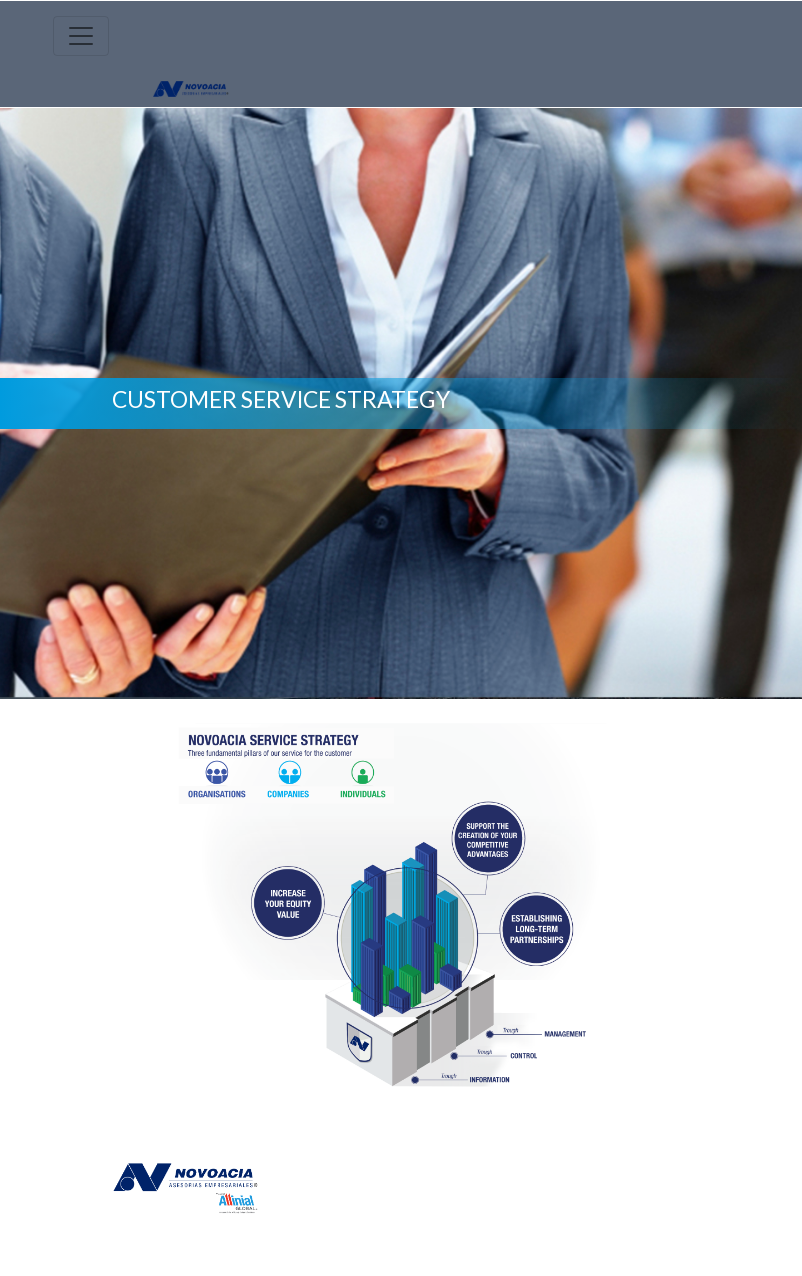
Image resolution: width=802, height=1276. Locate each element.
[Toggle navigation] (81, 36)
